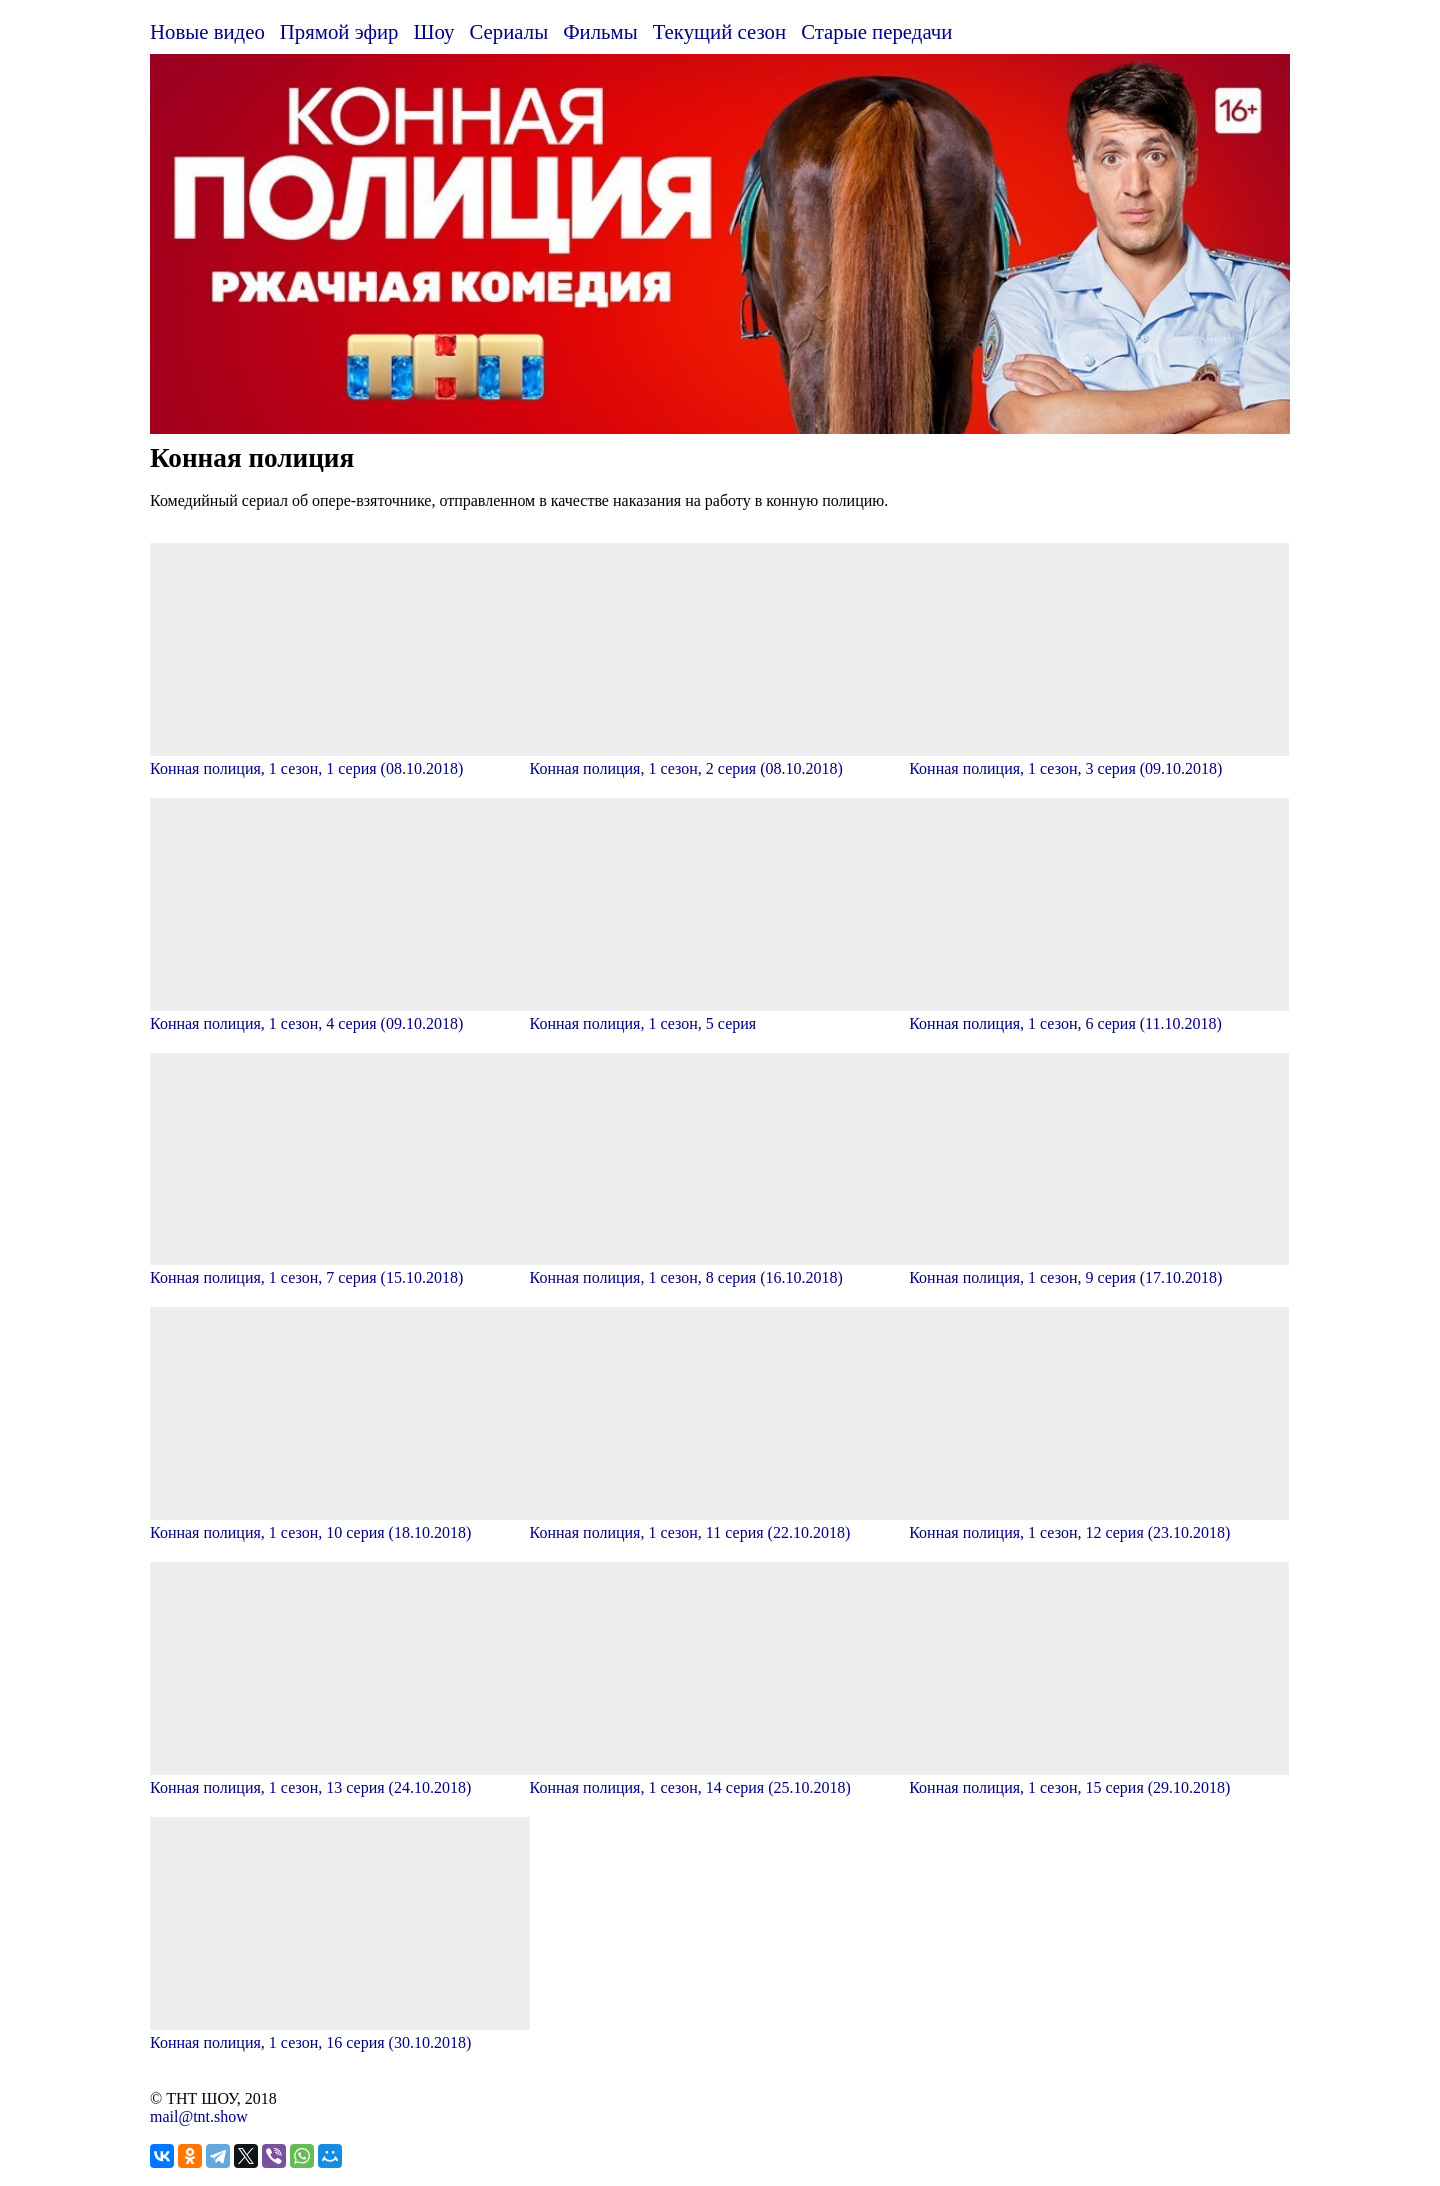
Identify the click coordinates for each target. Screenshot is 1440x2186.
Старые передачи (876, 31)
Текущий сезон (719, 31)
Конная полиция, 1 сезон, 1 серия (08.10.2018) (340, 759)
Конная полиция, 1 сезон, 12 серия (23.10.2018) (1099, 1523)
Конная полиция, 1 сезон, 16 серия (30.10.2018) (340, 2033)
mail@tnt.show (199, 2116)
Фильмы (600, 31)
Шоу (434, 31)
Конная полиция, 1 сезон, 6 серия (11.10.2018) (1099, 1014)
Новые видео (207, 31)
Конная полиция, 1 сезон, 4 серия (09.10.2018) (340, 1014)
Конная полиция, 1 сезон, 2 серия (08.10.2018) (720, 759)
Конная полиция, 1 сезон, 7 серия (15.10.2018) (340, 1268)
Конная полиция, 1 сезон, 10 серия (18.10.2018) (340, 1523)
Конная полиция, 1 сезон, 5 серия (720, 1014)
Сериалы (508, 31)
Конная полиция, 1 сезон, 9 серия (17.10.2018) (1099, 1268)
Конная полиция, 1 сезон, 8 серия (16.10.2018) (720, 1268)
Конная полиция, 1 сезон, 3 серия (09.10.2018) (1099, 759)
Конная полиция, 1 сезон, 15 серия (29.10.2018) (1099, 1778)
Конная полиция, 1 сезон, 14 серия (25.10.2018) (720, 1778)
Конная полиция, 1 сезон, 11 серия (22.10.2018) (720, 1523)
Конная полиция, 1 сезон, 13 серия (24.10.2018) (340, 1778)
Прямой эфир (339, 31)
